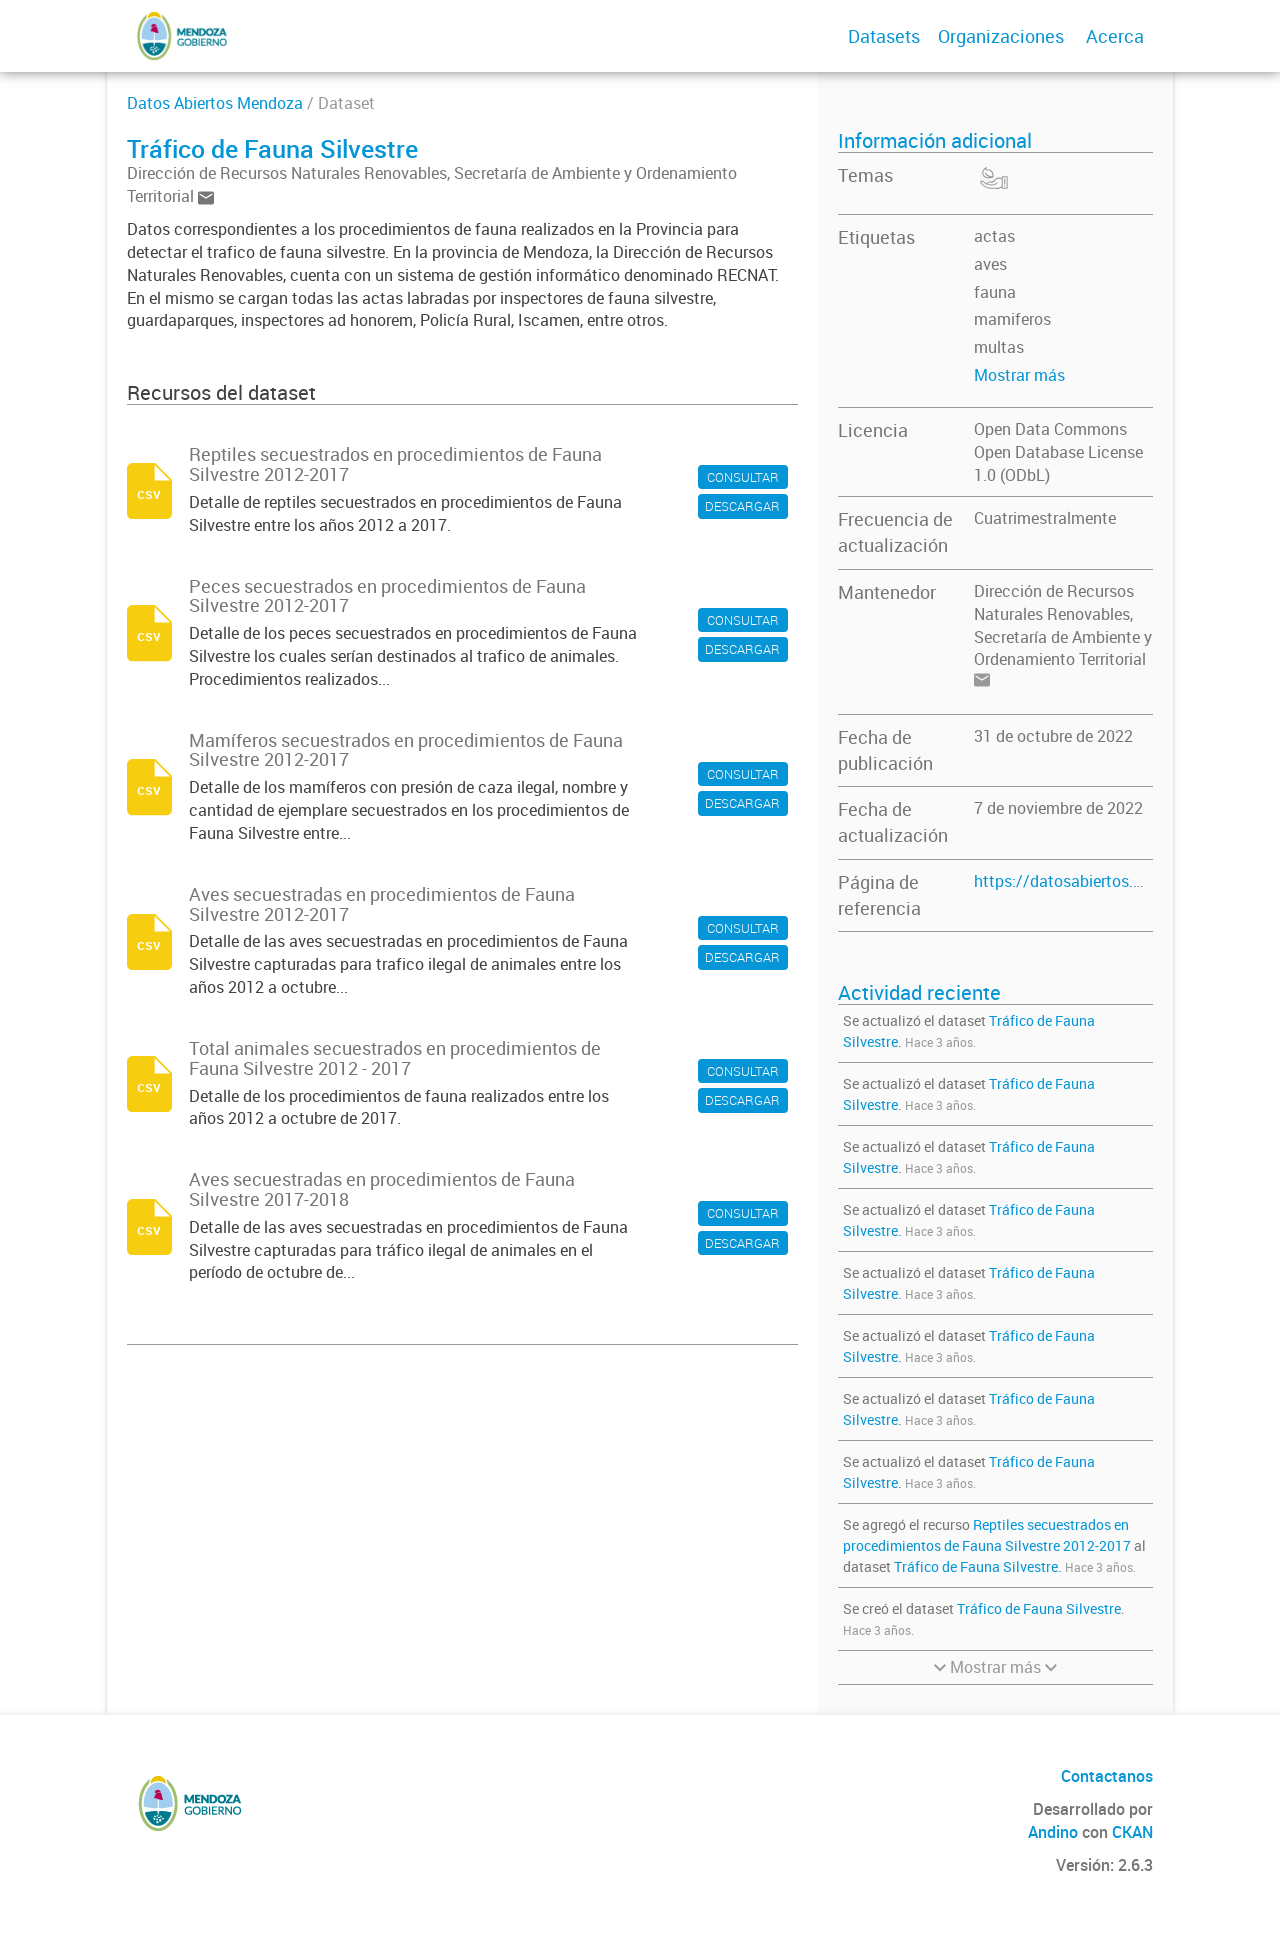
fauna (995, 292)
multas (999, 347)
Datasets (884, 36)
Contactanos (1107, 1776)
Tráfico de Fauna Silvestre (976, 1566)
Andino (1053, 1832)
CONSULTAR (743, 477)
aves (990, 264)
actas (994, 236)
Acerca (1115, 36)
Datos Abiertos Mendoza (215, 103)
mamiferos (1012, 319)
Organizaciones (1001, 36)
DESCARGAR (742, 506)
